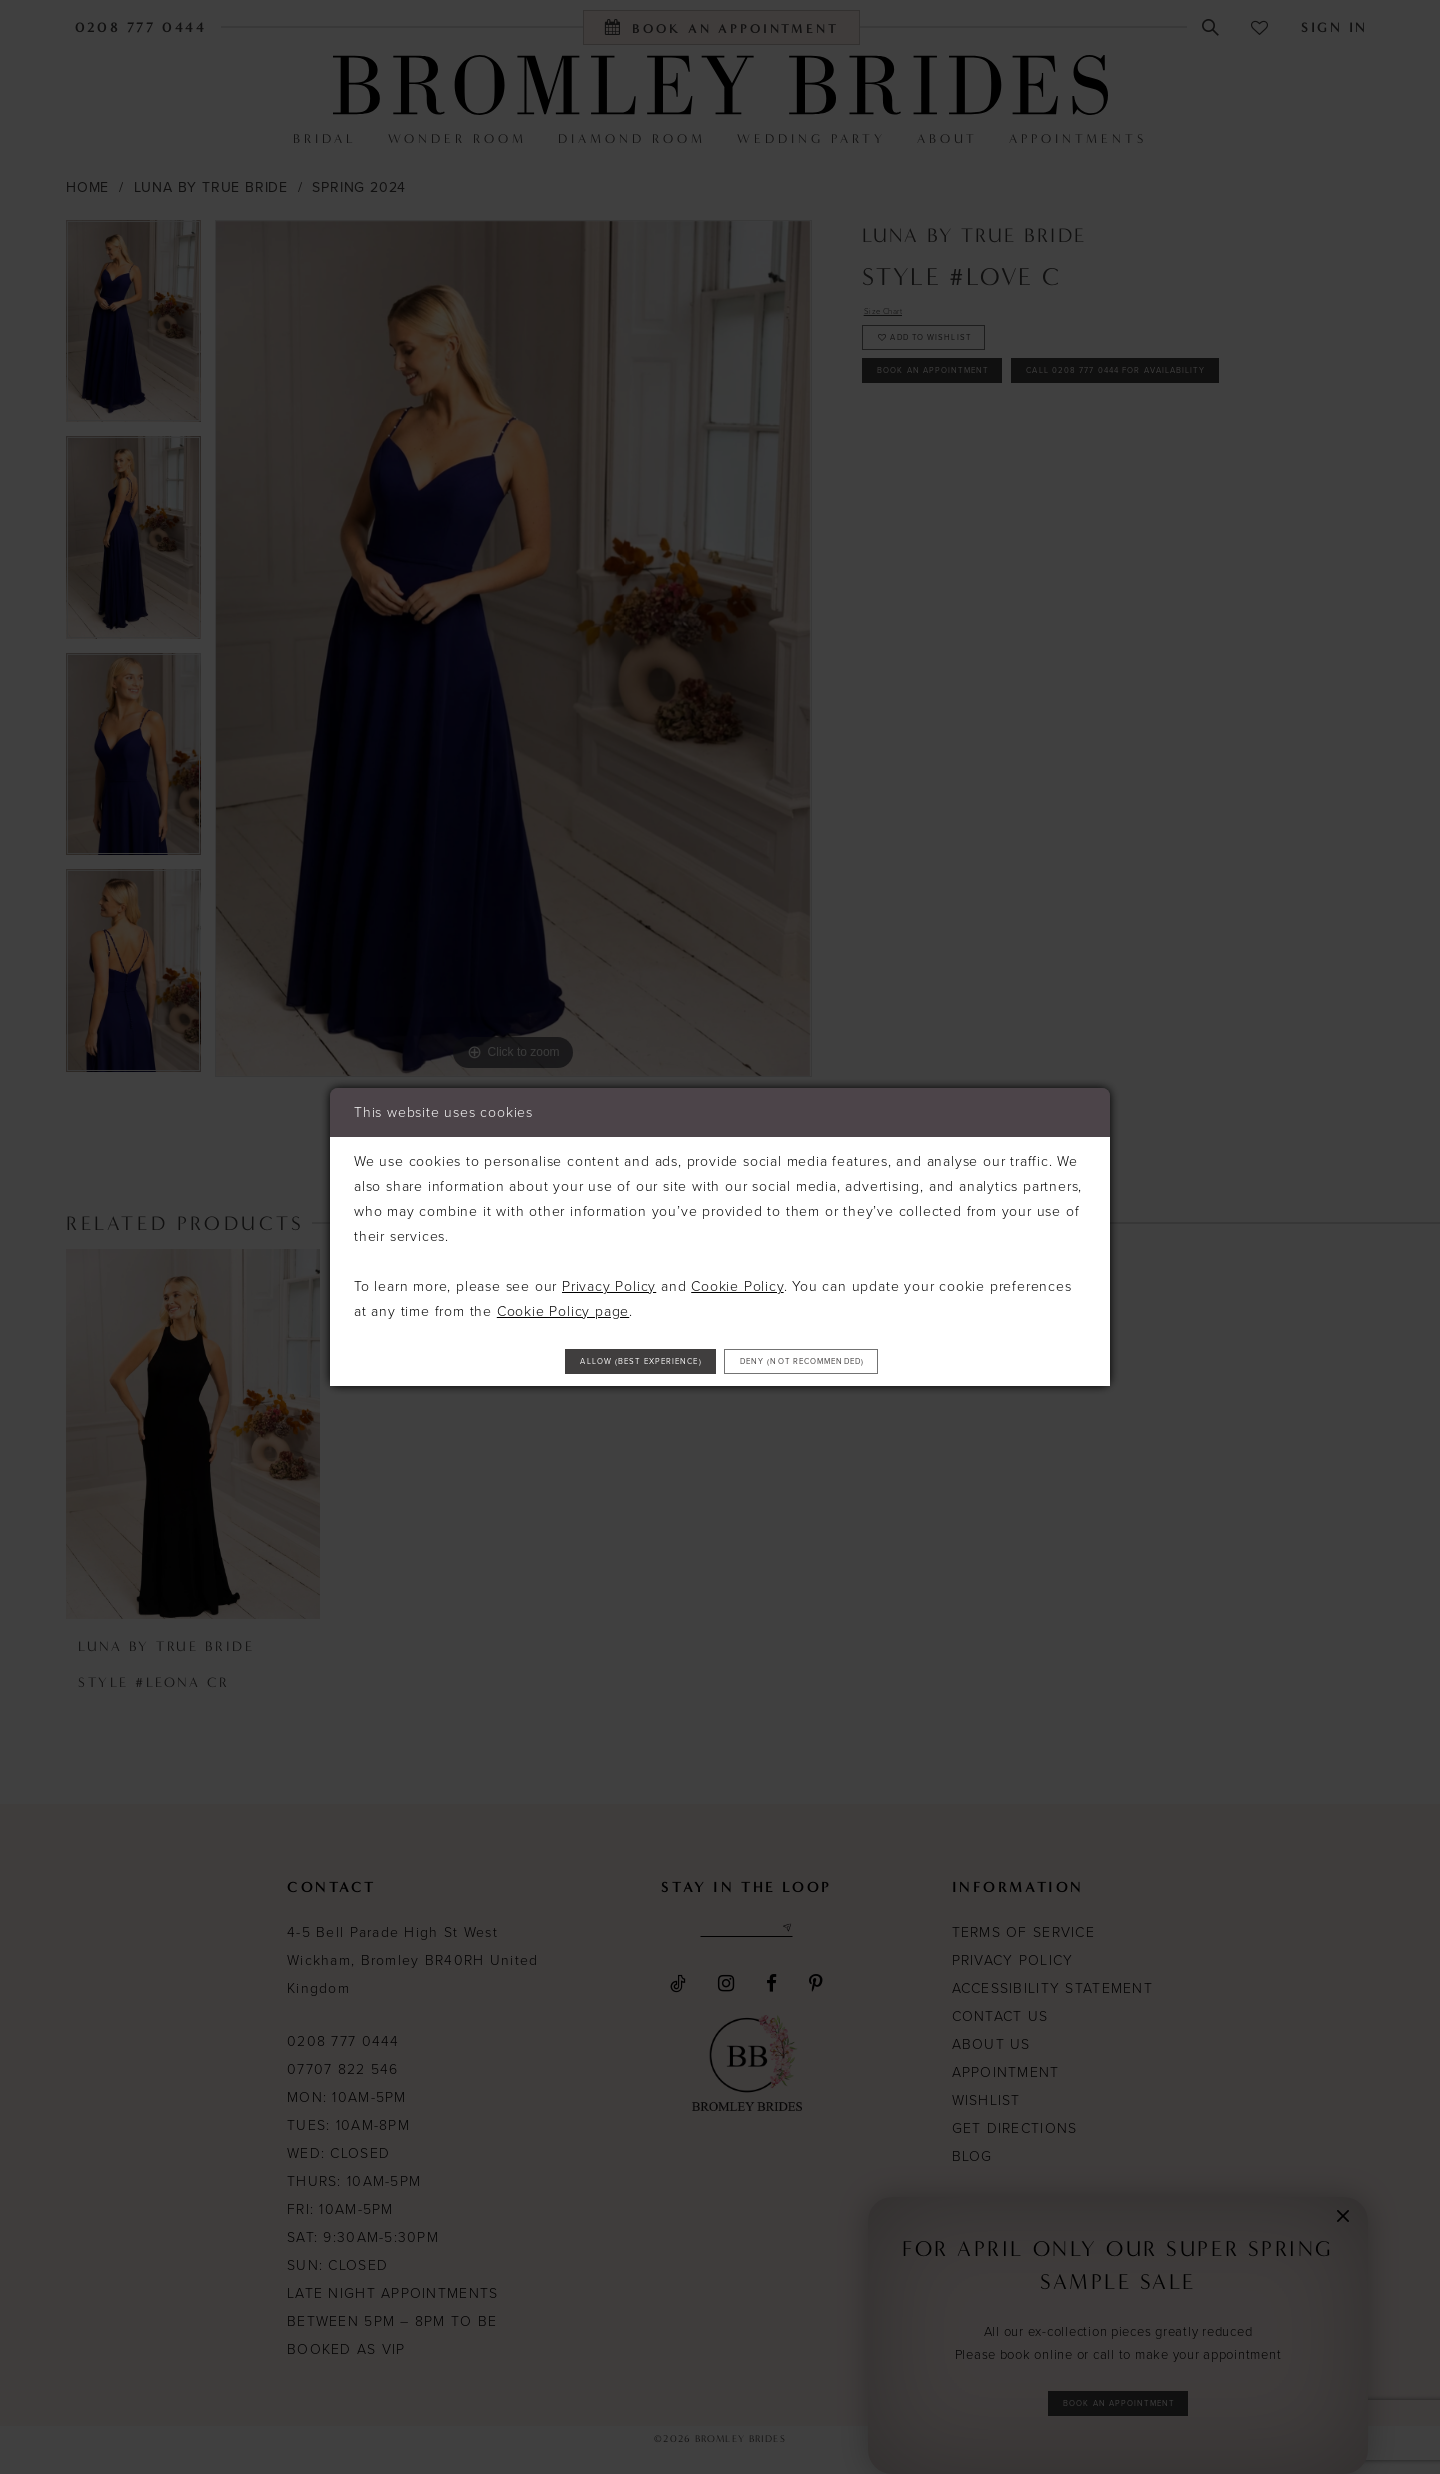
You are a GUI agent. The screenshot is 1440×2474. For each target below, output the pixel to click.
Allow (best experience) (579, 1361)
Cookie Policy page (563, 1303)
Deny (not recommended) (864, 1361)
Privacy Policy (609, 1278)
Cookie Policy (737, 1278)
